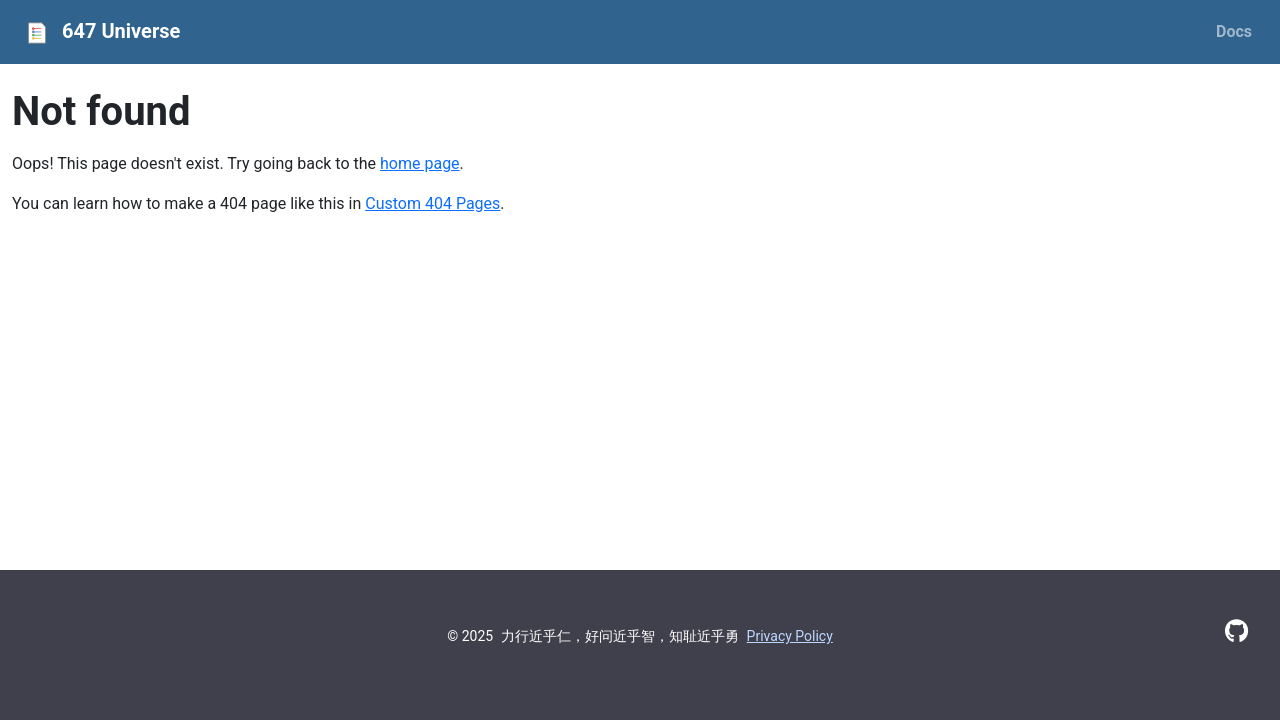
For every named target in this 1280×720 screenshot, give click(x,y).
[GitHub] (1236, 632)
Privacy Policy (790, 636)
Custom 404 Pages (432, 203)
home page (420, 163)
